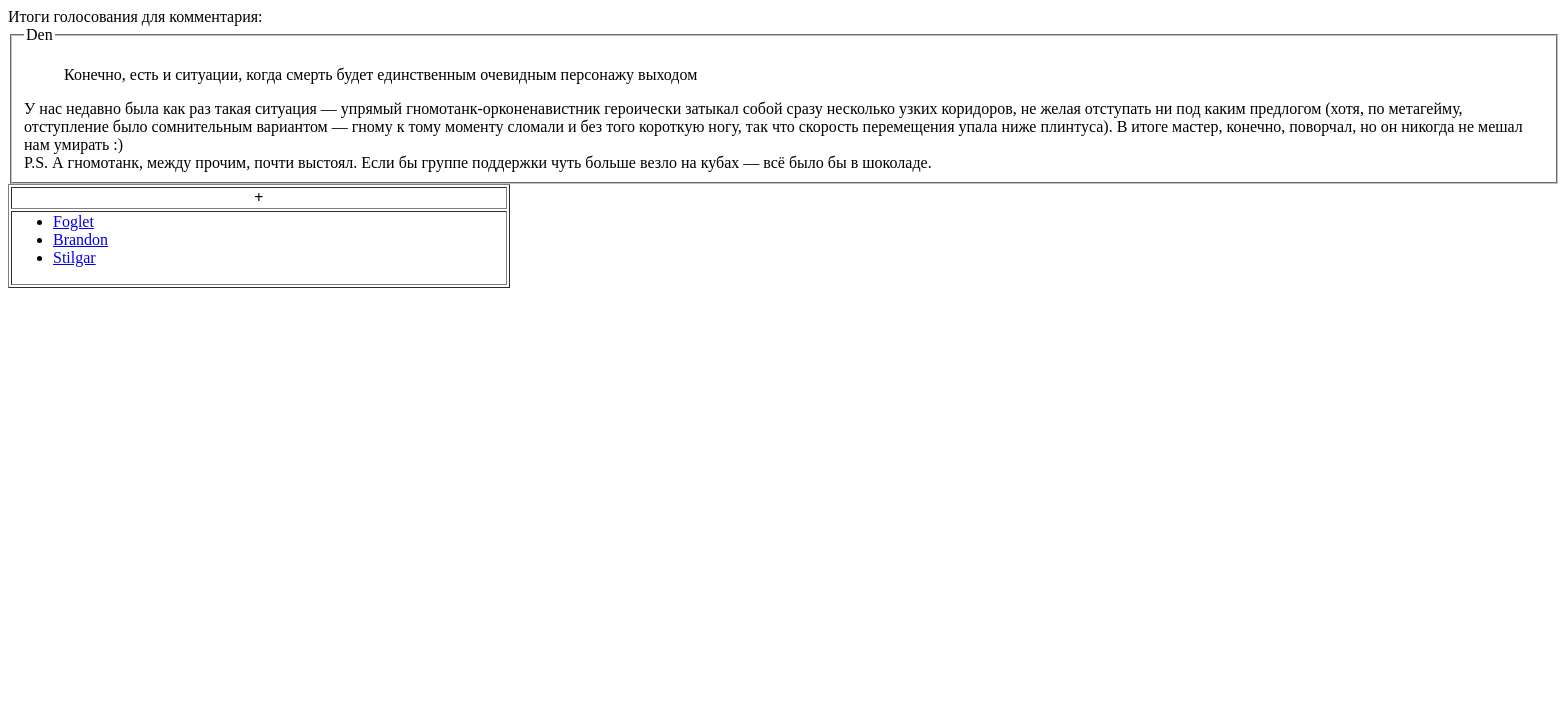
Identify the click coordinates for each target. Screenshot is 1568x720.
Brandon (80, 239)
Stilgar (74, 257)
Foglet (73, 221)
